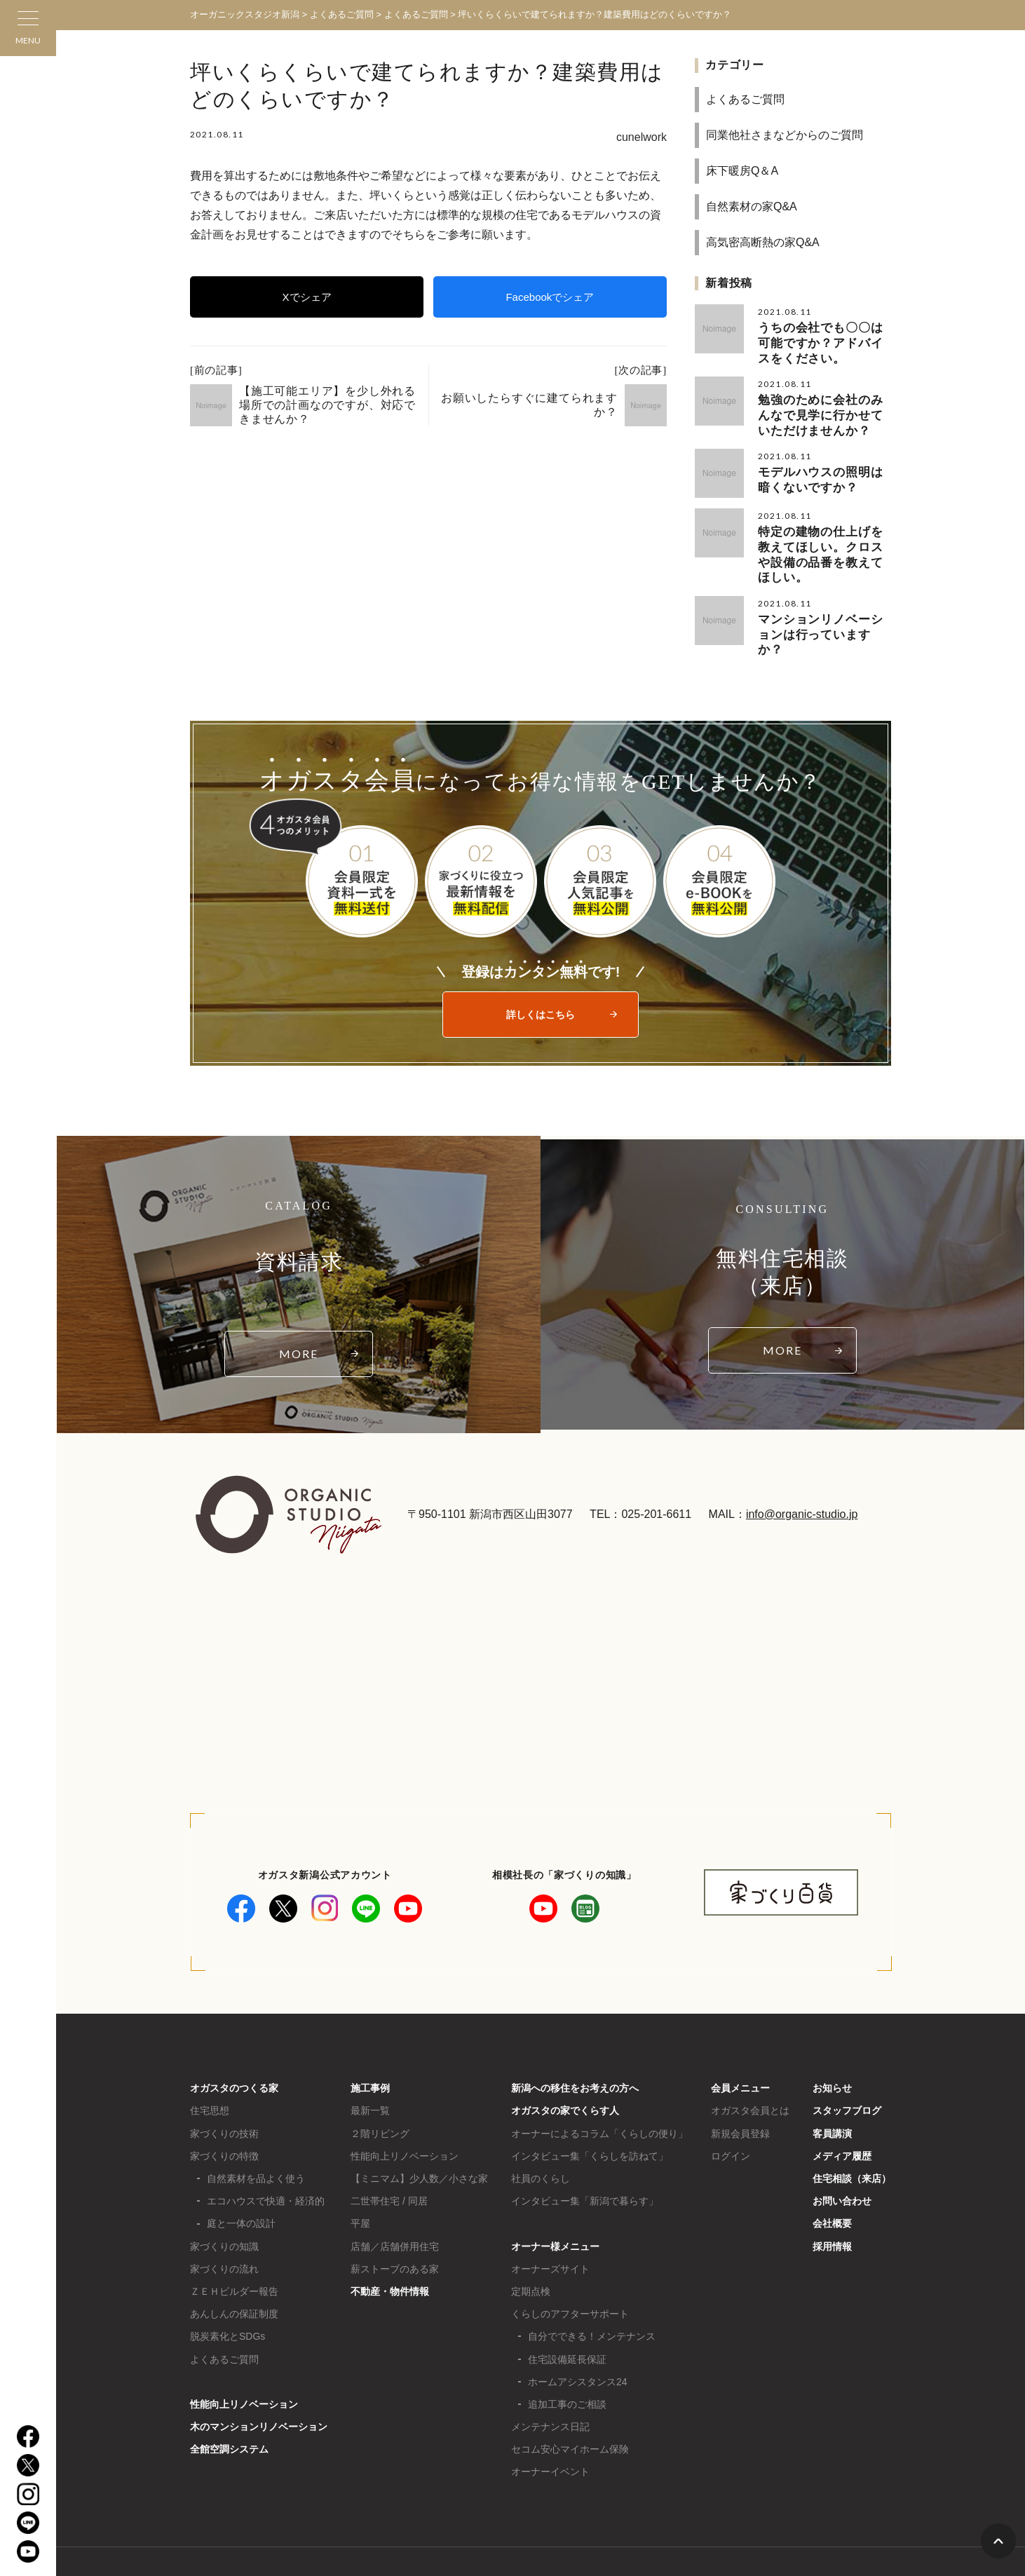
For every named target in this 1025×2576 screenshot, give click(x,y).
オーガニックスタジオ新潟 (244, 14)
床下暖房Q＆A (742, 171)
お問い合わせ (842, 2158)
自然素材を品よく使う (256, 2136)
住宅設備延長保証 (567, 2317)
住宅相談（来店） (852, 2136)
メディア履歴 (842, 2114)
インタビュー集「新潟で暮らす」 (584, 2158)
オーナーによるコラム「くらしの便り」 (599, 2091)
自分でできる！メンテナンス (592, 2294)
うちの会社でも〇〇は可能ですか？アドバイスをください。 (824, 340)
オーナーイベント (550, 2429)
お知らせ (832, 2046)
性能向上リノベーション (244, 2362)
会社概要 (832, 2181)
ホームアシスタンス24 (577, 2339)
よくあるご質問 (745, 99)
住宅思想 (209, 2068)
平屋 (360, 2181)
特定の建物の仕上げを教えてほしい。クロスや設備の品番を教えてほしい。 (824, 535)
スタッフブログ (847, 2068)
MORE (298, 1311)
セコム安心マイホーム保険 (570, 2407)
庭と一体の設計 (241, 2181)
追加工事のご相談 (567, 2362)
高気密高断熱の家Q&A (763, 242)
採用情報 (832, 2204)
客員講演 (832, 2091)
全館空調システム (229, 2407)
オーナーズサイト (550, 2226)
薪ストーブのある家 (395, 2226)
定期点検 (530, 2249)
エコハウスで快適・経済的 (266, 2158)
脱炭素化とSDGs (227, 2294)
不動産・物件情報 (390, 2249)
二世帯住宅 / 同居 (389, 2158)
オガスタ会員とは (750, 2068)
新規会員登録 (740, 2091)
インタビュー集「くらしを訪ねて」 (589, 2114)
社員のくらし (540, 2136)
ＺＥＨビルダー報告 (234, 2249)
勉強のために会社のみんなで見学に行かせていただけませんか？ (824, 407)
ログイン (730, 2114)
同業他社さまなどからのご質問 (784, 135)
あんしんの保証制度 (234, 2271)
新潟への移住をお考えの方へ (575, 2046)
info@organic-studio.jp (801, 1472)
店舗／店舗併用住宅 (395, 2204)
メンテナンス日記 (550, 2384)
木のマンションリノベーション (258, 2384)
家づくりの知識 (224, 2204)
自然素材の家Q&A (751, 206)
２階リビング (380, 2091)
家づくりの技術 (224, 2091)
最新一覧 (370, 2068)
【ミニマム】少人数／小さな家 (419, 2136)
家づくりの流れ (224, 2226)
